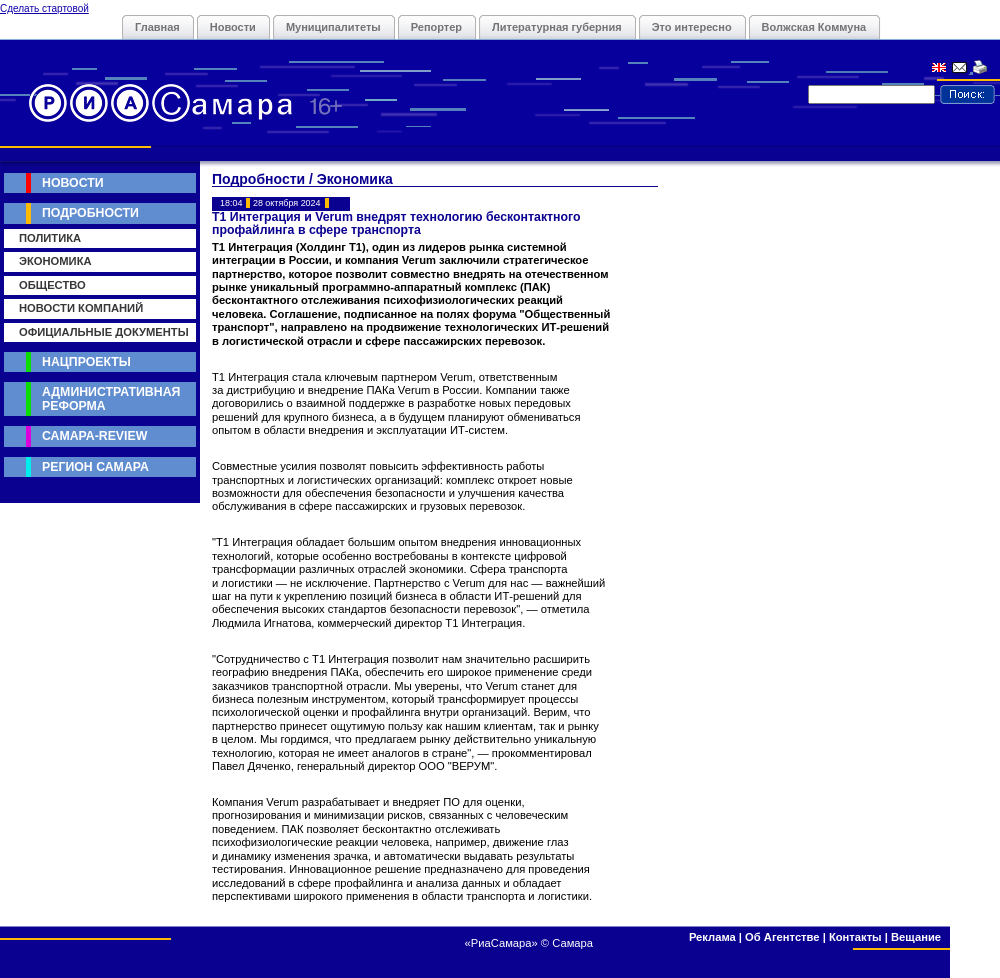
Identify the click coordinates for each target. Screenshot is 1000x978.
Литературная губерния (557, 27)
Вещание (916, 937)
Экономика (55, 261)
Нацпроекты (86, 362)
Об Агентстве (782, 937)
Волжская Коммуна (814, 27)
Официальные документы (104, 332)
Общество (52, 285)
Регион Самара (95, 467)
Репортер (436, 27)
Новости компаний (81, 308)
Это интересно (692, 27)
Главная (157, 27)
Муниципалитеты (333, 27)
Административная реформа (111, 398)
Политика (50, 238)
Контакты (855, 937)
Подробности (90, 213)
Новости (233, 27)
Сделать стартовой (44, 8)
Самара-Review (94, 436)
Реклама (712, 937)
